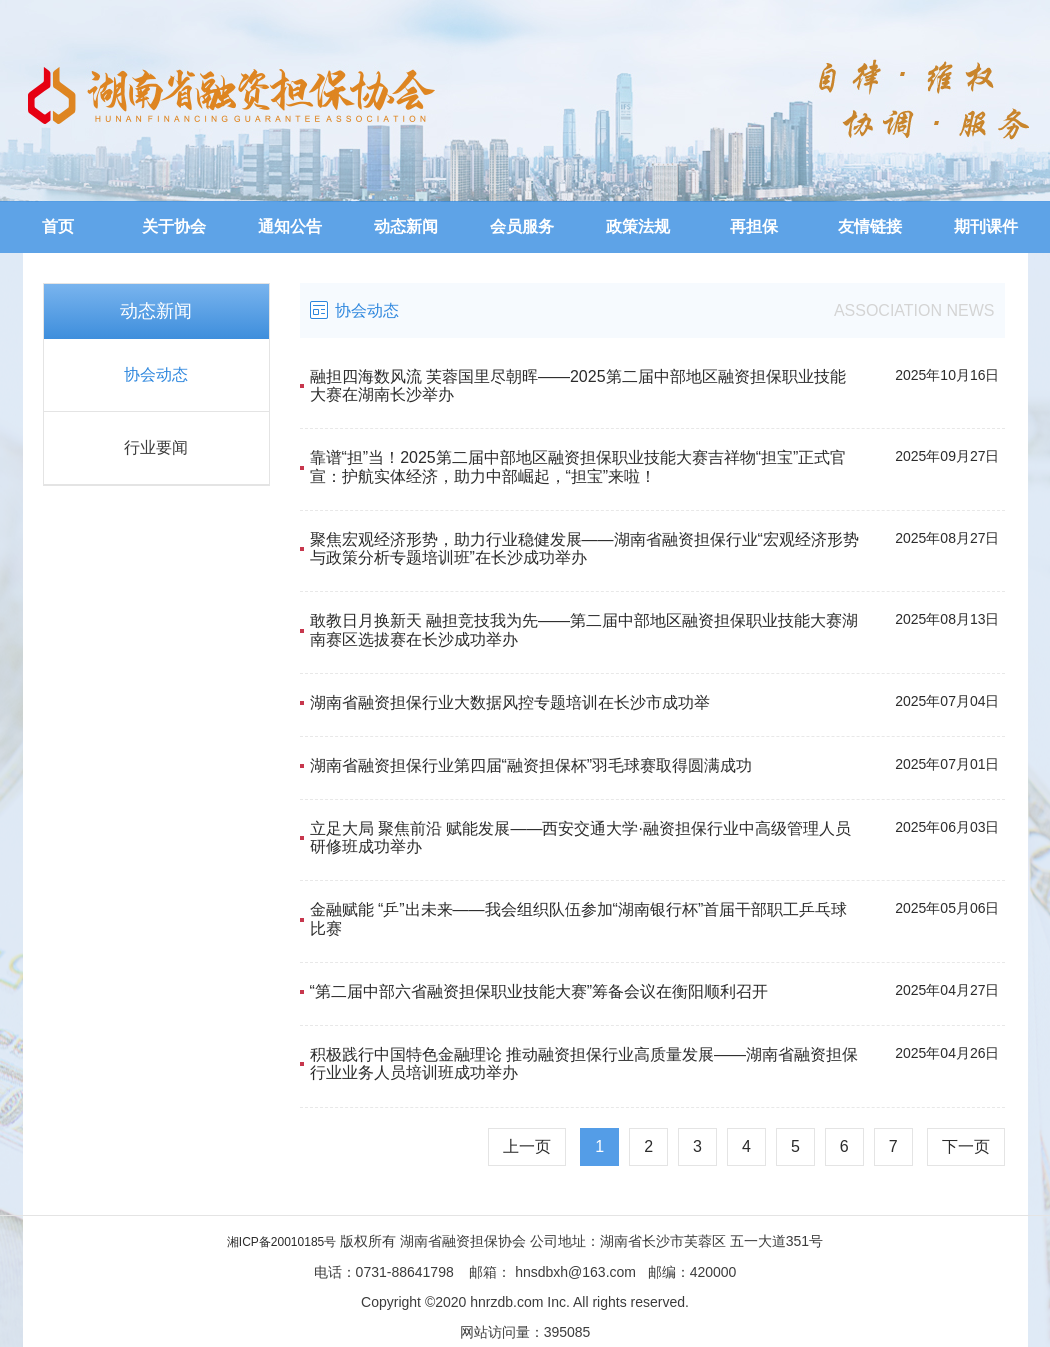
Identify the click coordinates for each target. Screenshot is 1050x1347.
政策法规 (638, 226)
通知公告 (290, 226)
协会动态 (156, 374)
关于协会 (174, 226)
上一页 (527, 1146)
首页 (58, 226)
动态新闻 (406, 226)
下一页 (966, 1146)
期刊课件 (986, 226)
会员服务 (522, 226)
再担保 (754, 226)
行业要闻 (156, 447)
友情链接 (870, 226)
